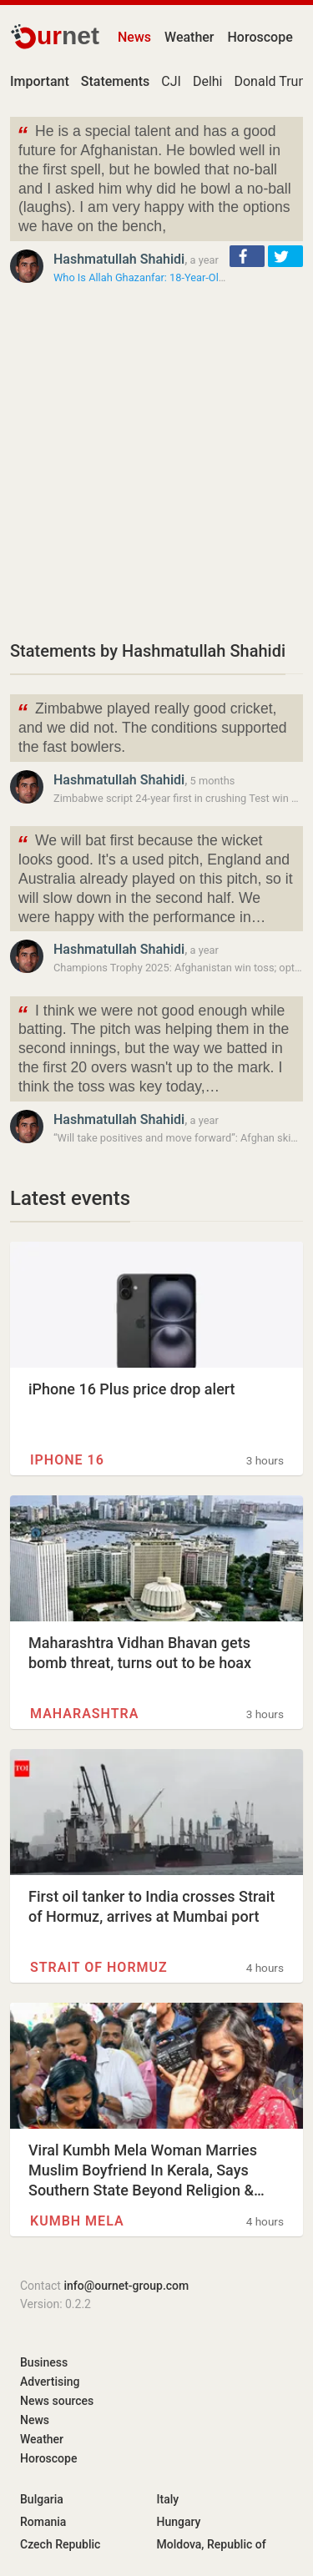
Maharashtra (84, 1714)
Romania (43, 2521)
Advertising (50, 2381)
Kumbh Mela (77, 2221)
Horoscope (260, 37)
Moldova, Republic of (211, 2544)
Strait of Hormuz (99, 1967)
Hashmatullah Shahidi (118, 259)
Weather (189, 37)
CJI (171, 81)
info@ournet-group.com (126, 2285)
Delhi (208, 81)
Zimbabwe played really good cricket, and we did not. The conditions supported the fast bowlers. (151, 726)
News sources (56, 2400)
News (134, 37)
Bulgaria (41, 2499)
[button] (247, 256)
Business (44, 2362)
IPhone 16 (67, 1460)
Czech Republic (60, 2544)
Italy (168, 2499)
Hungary (179, 2521)
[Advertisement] (156, 461)
